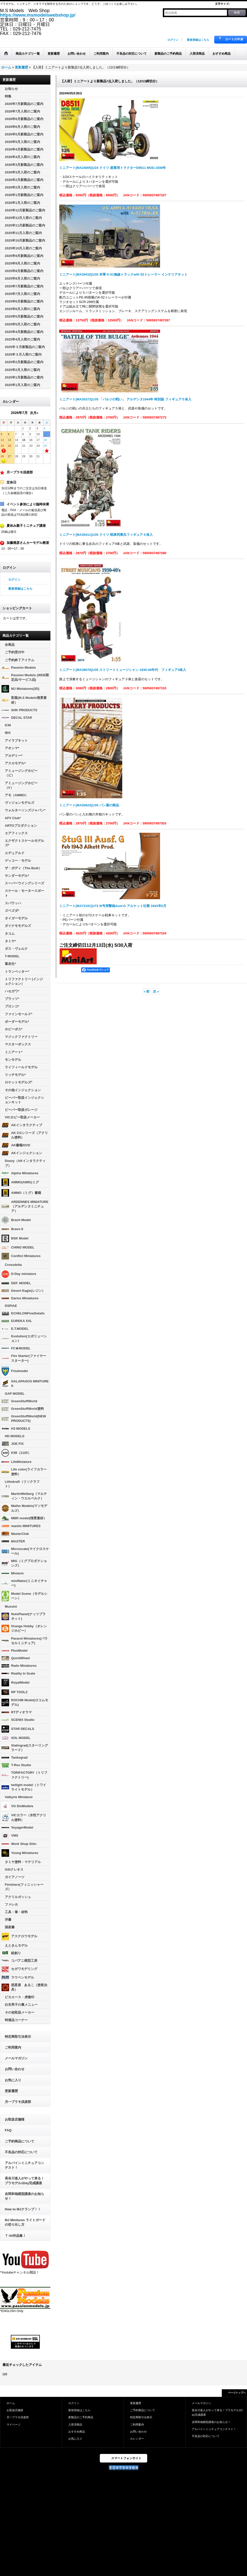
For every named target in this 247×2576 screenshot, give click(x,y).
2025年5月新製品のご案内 (24, 316)
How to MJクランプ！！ (23, 2209)
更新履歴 (11, 2091)
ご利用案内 (13, 2047)
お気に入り (13, 2080)
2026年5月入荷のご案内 (22, 142)
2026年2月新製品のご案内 (24, 180)
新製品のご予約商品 (80, 2417)
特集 (8, 96)
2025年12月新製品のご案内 (25, 210)
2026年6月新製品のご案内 (24, 119)
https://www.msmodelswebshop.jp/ (37, 15)
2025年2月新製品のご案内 (24, 362)
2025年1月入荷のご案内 (22, 385)
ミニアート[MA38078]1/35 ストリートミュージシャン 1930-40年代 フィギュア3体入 (122, 670)
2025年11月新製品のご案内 (25, 225)
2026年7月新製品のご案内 (24, 104)
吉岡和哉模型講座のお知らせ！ (24, 2196)
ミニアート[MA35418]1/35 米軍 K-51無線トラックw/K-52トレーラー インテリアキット (123, 274)
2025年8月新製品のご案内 (24, 271)
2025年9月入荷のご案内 (22, 263)
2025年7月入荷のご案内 (22, 294)
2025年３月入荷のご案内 (23, 354)
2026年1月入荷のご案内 (22, 203)
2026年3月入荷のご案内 (22, 172)
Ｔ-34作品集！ (15, 2236)
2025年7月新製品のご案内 (24, 286)
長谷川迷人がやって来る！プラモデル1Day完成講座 (24, 2180)
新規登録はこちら (198, 39)
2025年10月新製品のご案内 (25, 240)
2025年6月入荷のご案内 (22, 309)
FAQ (8, 2130)
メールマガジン (16, 2058)
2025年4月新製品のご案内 (24, 332)
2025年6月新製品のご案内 (24, 301)
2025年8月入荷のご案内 (22, 278)
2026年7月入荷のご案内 (22, 111)
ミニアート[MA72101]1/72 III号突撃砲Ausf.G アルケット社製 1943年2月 (112, 906)
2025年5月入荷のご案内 (22, 324)
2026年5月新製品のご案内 (24, 134)
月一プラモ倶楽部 (18, 2102)
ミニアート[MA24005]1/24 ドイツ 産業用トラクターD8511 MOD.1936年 (112, 168)
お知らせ (11, 89)
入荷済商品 (75, 2424)
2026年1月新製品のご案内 (24, 195)
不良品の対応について (21, 2152)
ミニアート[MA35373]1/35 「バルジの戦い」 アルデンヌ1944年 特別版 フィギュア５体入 (125, 399)
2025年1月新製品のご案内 (24, 377)
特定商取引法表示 (18, 2036)
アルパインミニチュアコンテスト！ (24, 2165)
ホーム (11, 2403)
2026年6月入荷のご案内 (22, 127)
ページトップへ (237, 2392)
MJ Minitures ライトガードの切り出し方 (25, 2222)
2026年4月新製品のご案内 (24, 149)
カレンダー (137, 2438)
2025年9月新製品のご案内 (24, 256)
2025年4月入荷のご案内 (22, 339)
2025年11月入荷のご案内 (23, 233)
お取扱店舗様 (14, 2119)
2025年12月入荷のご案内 (23, 218)
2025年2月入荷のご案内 (22, 370)
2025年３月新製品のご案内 (25, 347)
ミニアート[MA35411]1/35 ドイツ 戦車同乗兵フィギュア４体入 (106, 535)
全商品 (10, 645)
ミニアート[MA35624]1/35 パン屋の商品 (89, 805)
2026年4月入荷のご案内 (22, 157)
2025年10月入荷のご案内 (23, 248)
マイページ (13, 2424)
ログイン (172, 39)
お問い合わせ (14, 2069)
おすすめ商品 (76, 2431)
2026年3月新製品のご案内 (24, 165)
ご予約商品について (19, 2141)
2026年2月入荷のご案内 (22, 187)
